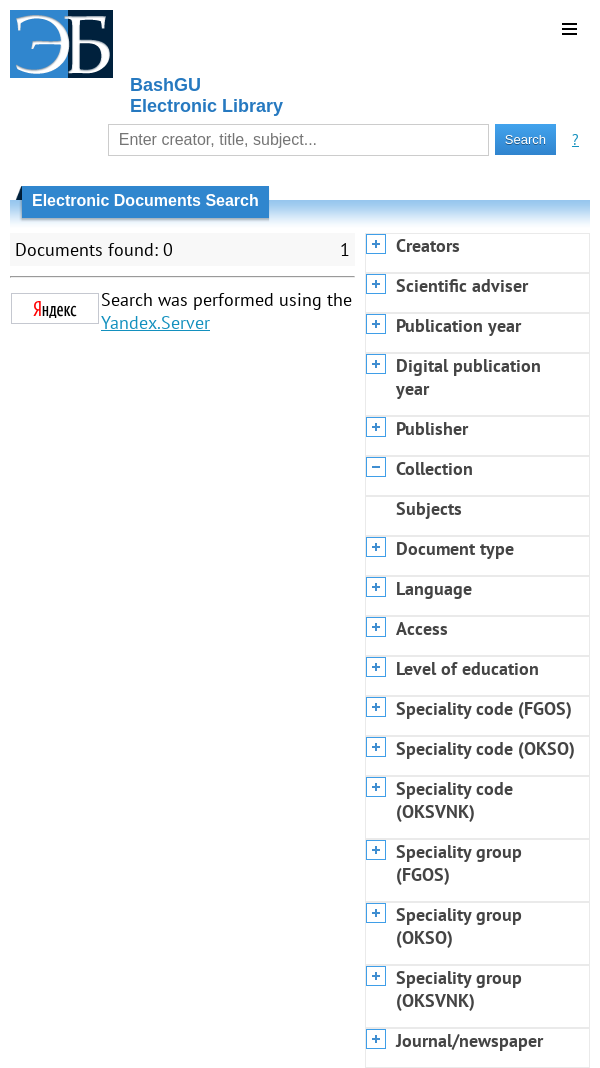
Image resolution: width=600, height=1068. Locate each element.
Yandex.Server (155, 322)
